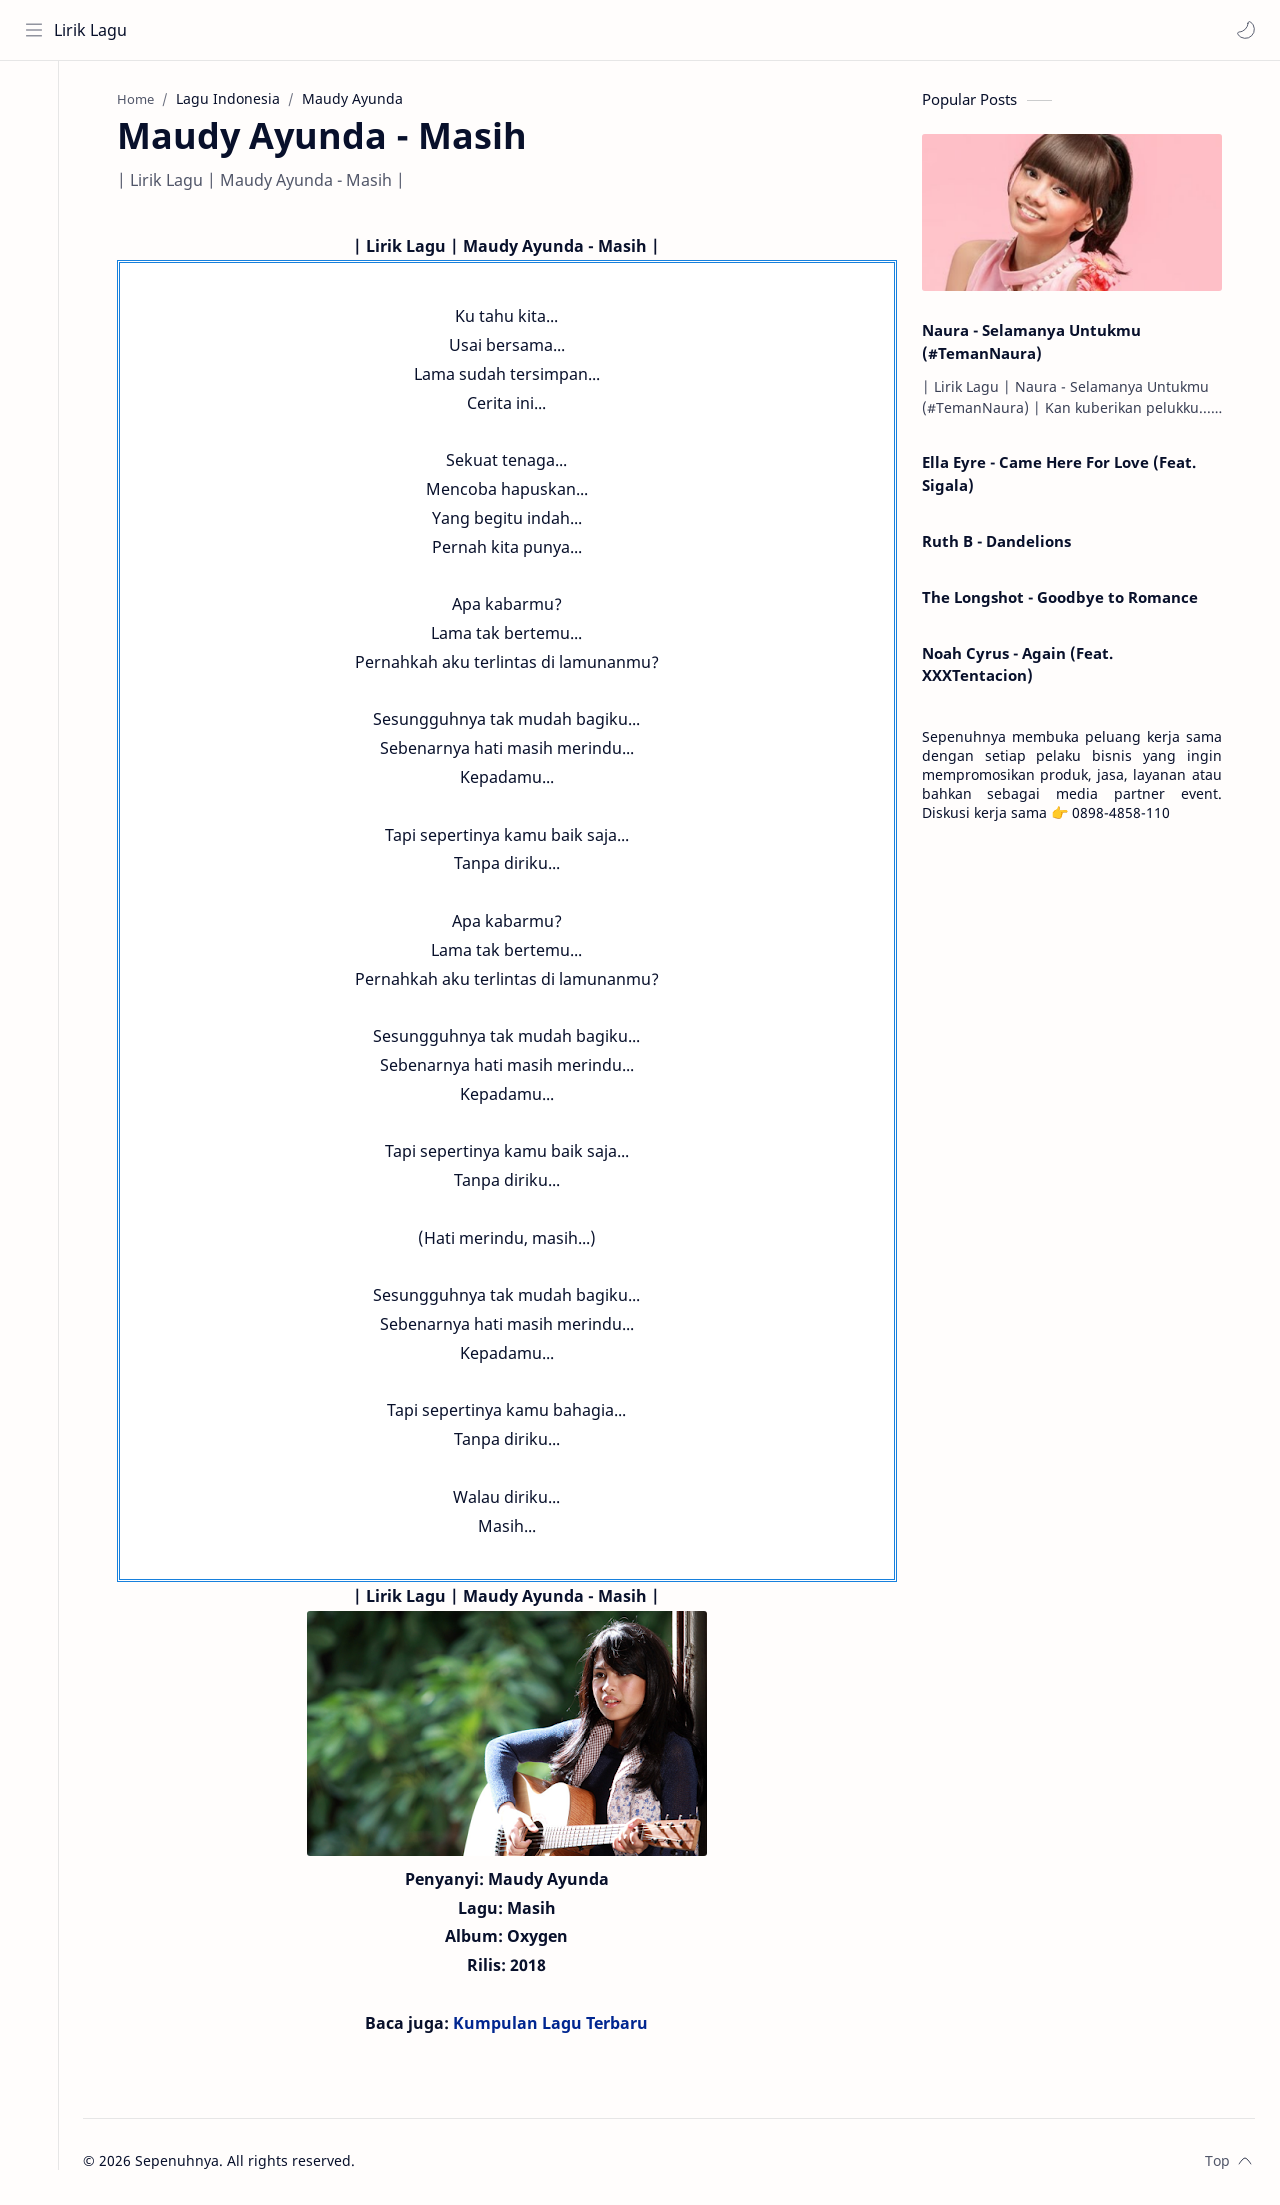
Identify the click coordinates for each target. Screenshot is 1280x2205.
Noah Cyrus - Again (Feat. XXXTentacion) (1025, 666)
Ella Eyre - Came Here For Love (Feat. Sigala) (1067, 476)
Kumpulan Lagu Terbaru (559, 2025)
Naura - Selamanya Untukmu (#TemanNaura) (1039, 343)
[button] (1245, 30)
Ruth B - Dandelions (1004, 543)
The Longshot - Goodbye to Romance (1068, 599)
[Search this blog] (415, 30)
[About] (35, 141)
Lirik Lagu (91, 30)
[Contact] (35, 181)
